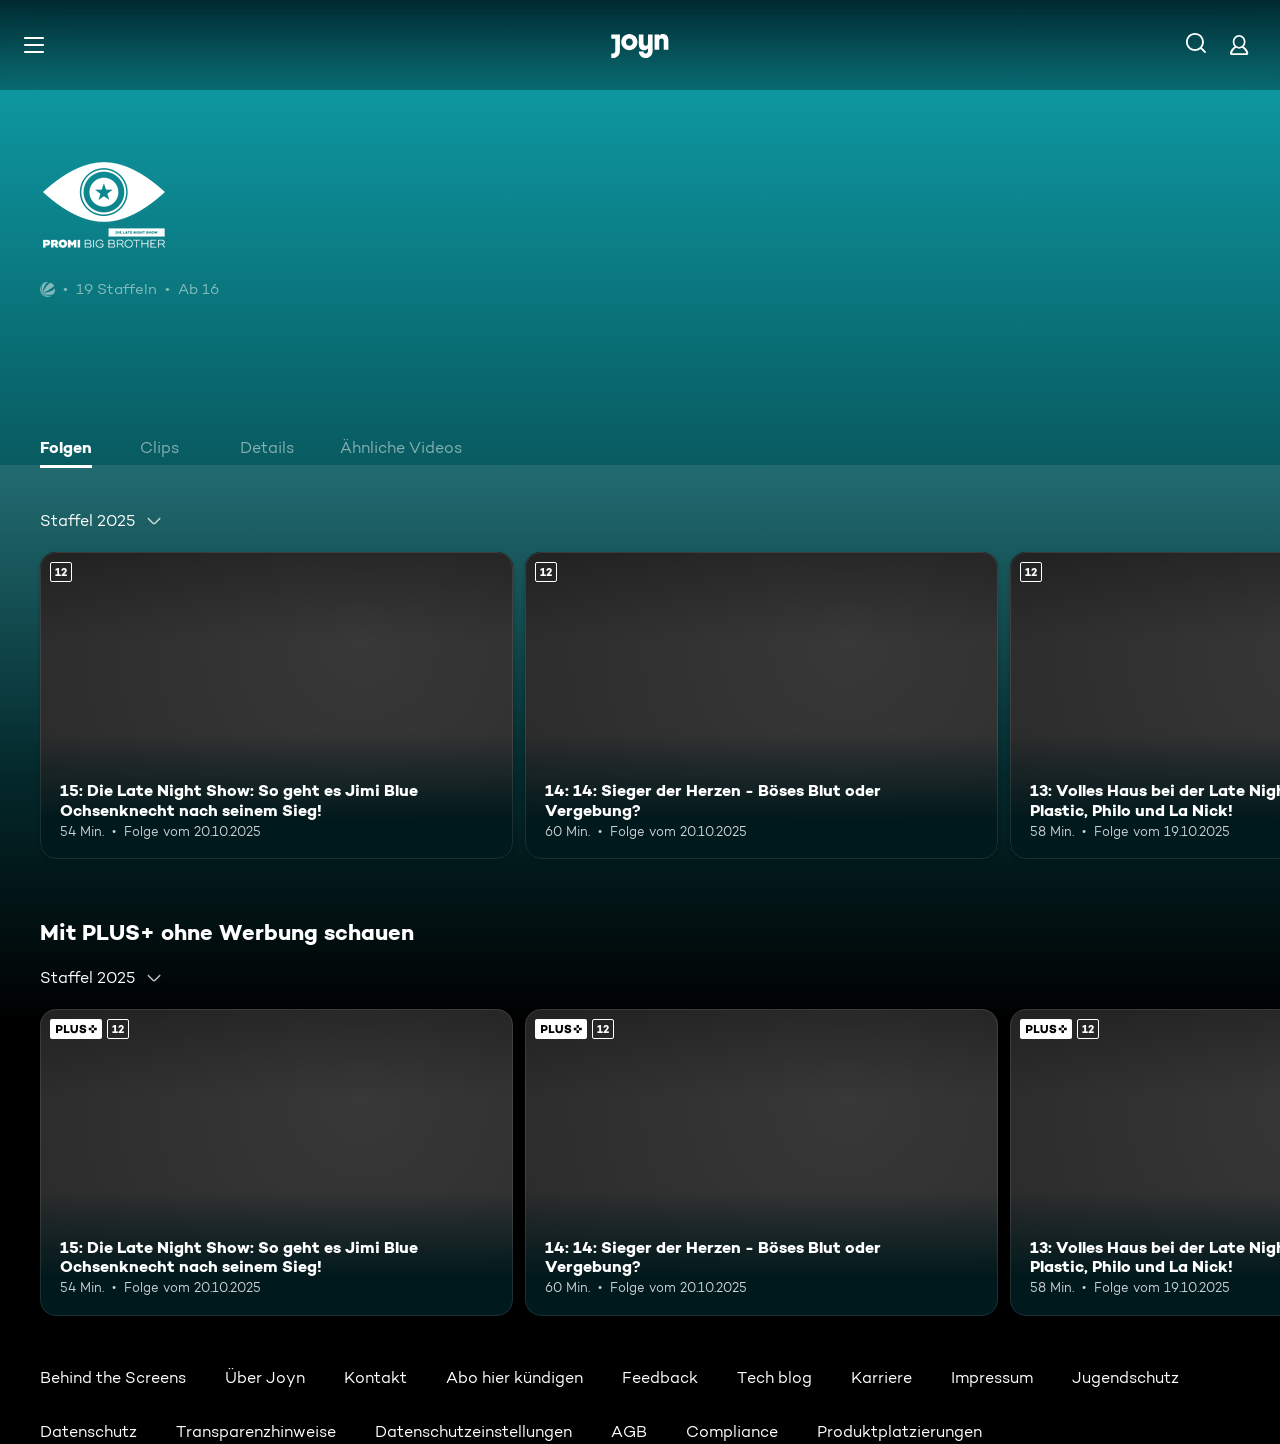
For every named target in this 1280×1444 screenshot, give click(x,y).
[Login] (1239, 44)
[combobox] (101, 521)
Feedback (660, 1377)
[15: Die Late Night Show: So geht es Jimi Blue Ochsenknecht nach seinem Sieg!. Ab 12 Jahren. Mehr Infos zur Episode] (276, 705)
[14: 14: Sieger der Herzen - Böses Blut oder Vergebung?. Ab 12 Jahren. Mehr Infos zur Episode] (761, 705)
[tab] (71, 450)
